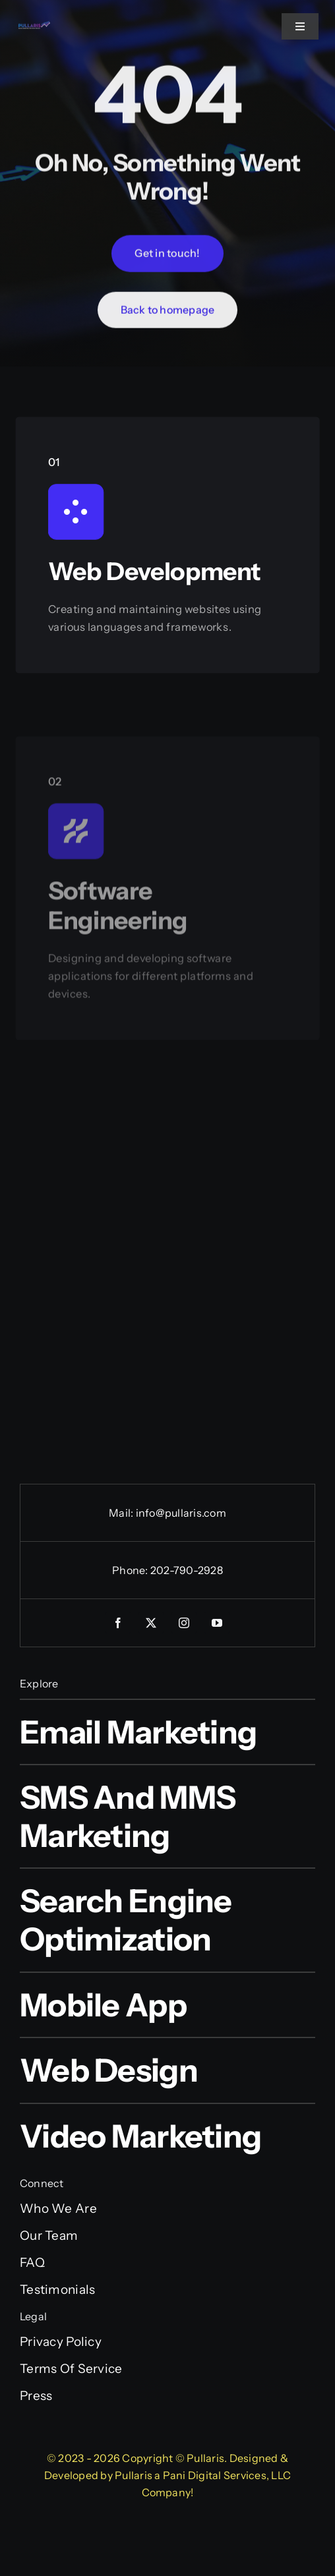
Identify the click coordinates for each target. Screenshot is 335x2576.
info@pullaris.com (181, 1512)
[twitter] (151, 1622)
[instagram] (184, 1622)
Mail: (122, 1512)
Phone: (131, 1570)
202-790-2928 (186, 1570)
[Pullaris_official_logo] (34, 26)
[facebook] (118, 1622)
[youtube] (217, 1622)
